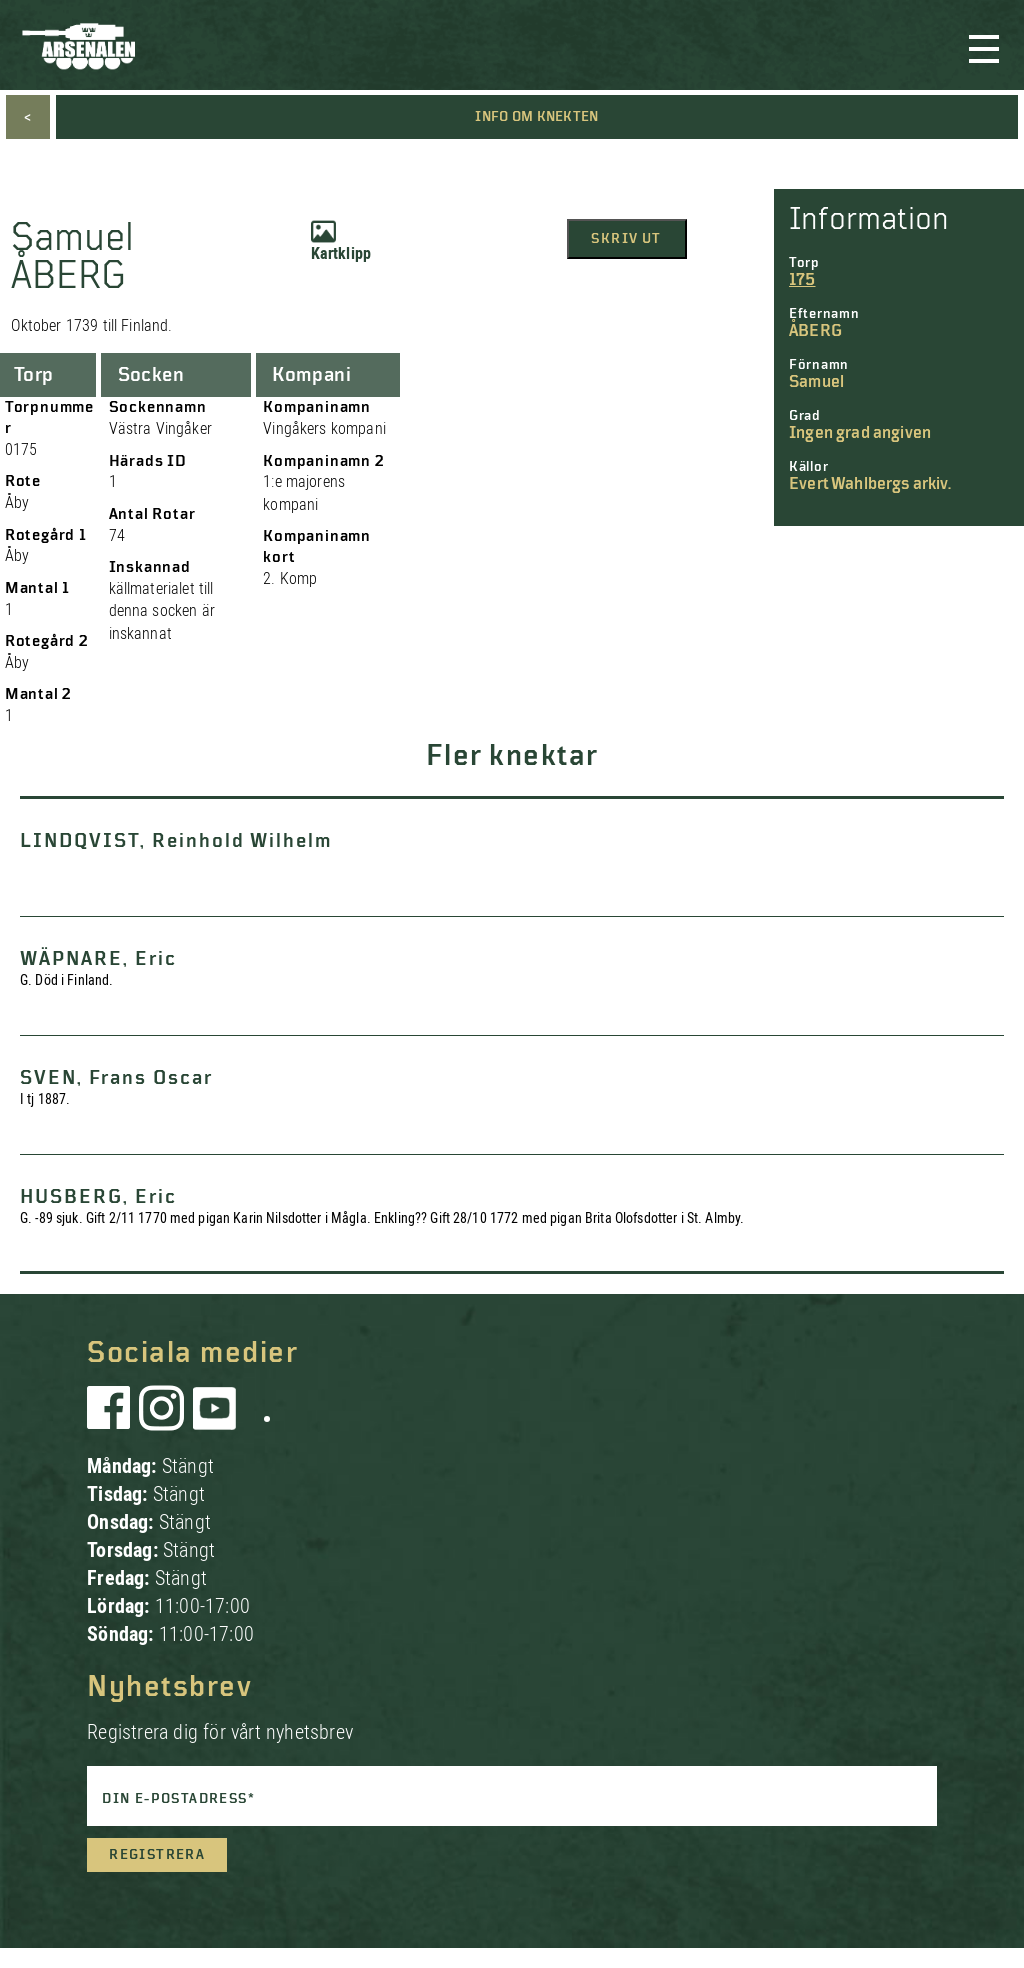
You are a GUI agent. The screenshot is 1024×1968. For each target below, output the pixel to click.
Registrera (157, 1855)
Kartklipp (341, 241)
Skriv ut (626, 239)
